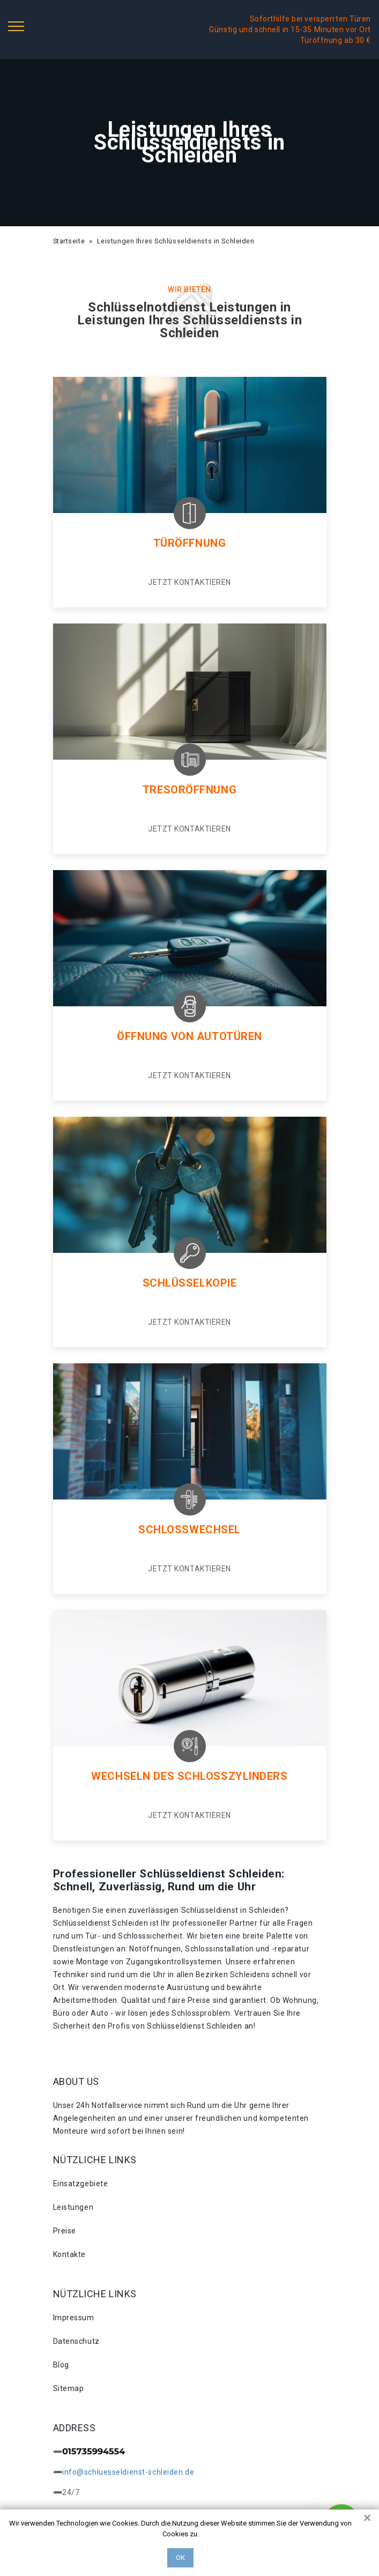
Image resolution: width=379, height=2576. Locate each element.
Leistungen (73, 2207)
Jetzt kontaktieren (189, 582)
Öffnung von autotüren (189, 1036)
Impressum (73, 2317)
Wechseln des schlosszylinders (189, 1776)
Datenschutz (76, 2341)
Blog (61, 2364)
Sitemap (68, 2388)
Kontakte (69, 2254)
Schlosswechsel (189, 1529)
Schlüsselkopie (190, 1283)
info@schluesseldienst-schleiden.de (128, 2472)
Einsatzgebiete (80, 2183)
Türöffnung (189, 543)
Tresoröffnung (189, 790)
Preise (64, 2230)
